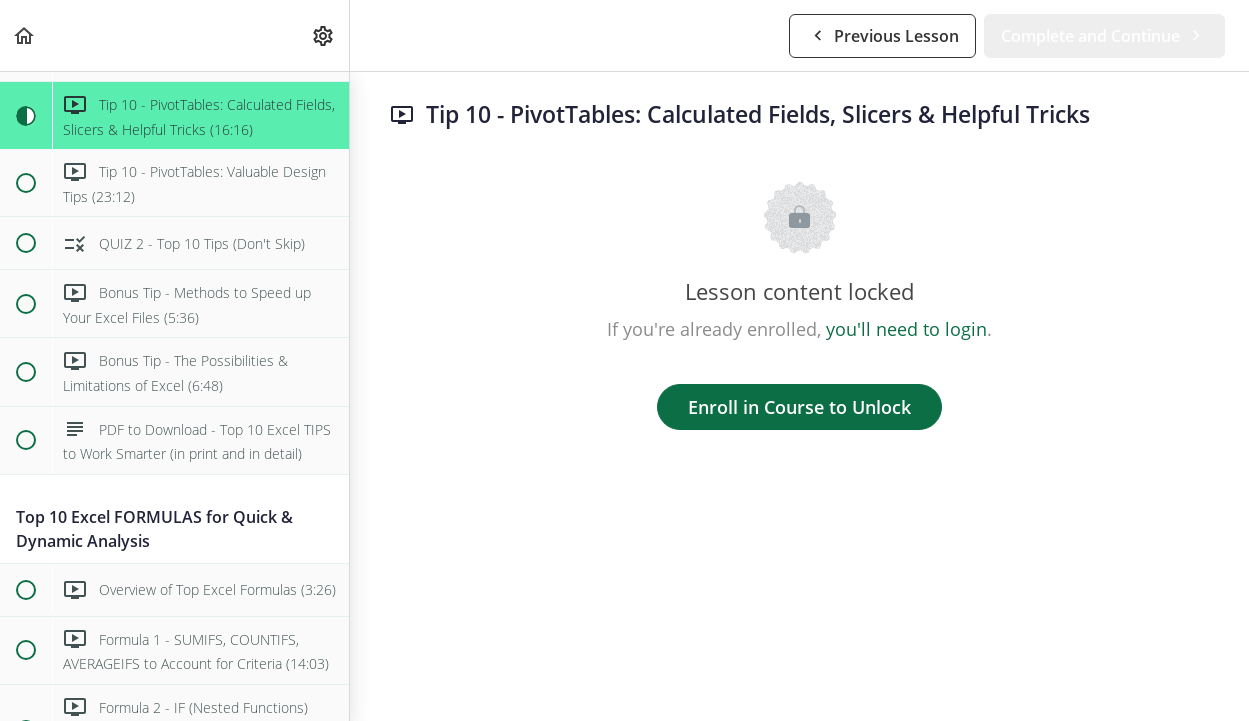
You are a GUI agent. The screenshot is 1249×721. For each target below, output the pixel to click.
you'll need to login (906, 329)
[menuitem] (324, 35)
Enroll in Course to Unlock (799, 407)
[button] (25, 35)
